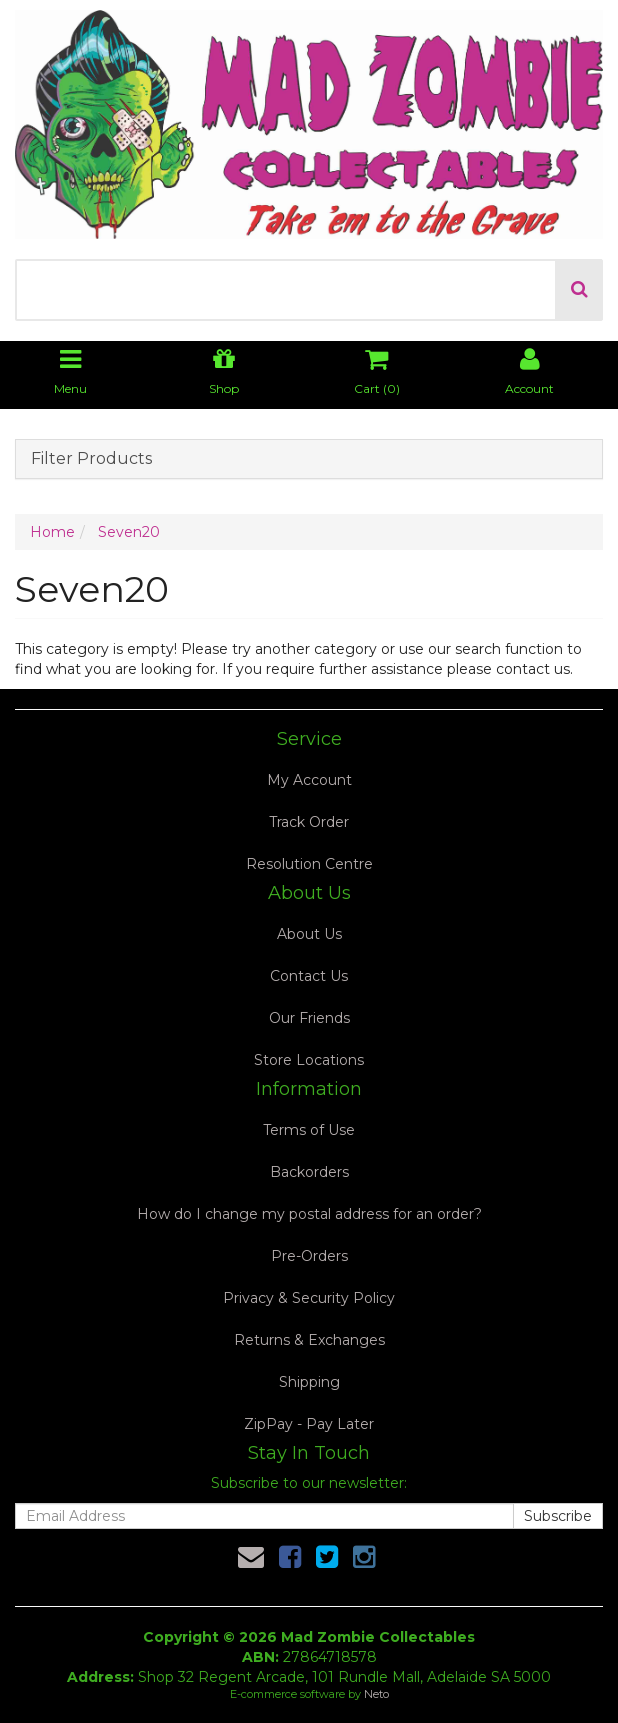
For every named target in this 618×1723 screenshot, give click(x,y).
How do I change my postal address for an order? (309, 1214)
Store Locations (309, 1060)
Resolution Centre (309, 864)
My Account (309, 780)
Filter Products (91, 459)
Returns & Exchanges (309, 1340)
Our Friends (309, 1018)
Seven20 (129, 532)
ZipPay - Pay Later (309, 1424)
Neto (376, 1694)
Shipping (309, 1382)
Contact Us (309, 976)
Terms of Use (309, 1130)
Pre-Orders (309, 1256)
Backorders (309, 1172)
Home (52, 532)
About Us (309, 934)
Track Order (309, 822)
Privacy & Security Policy (309, 1298)
